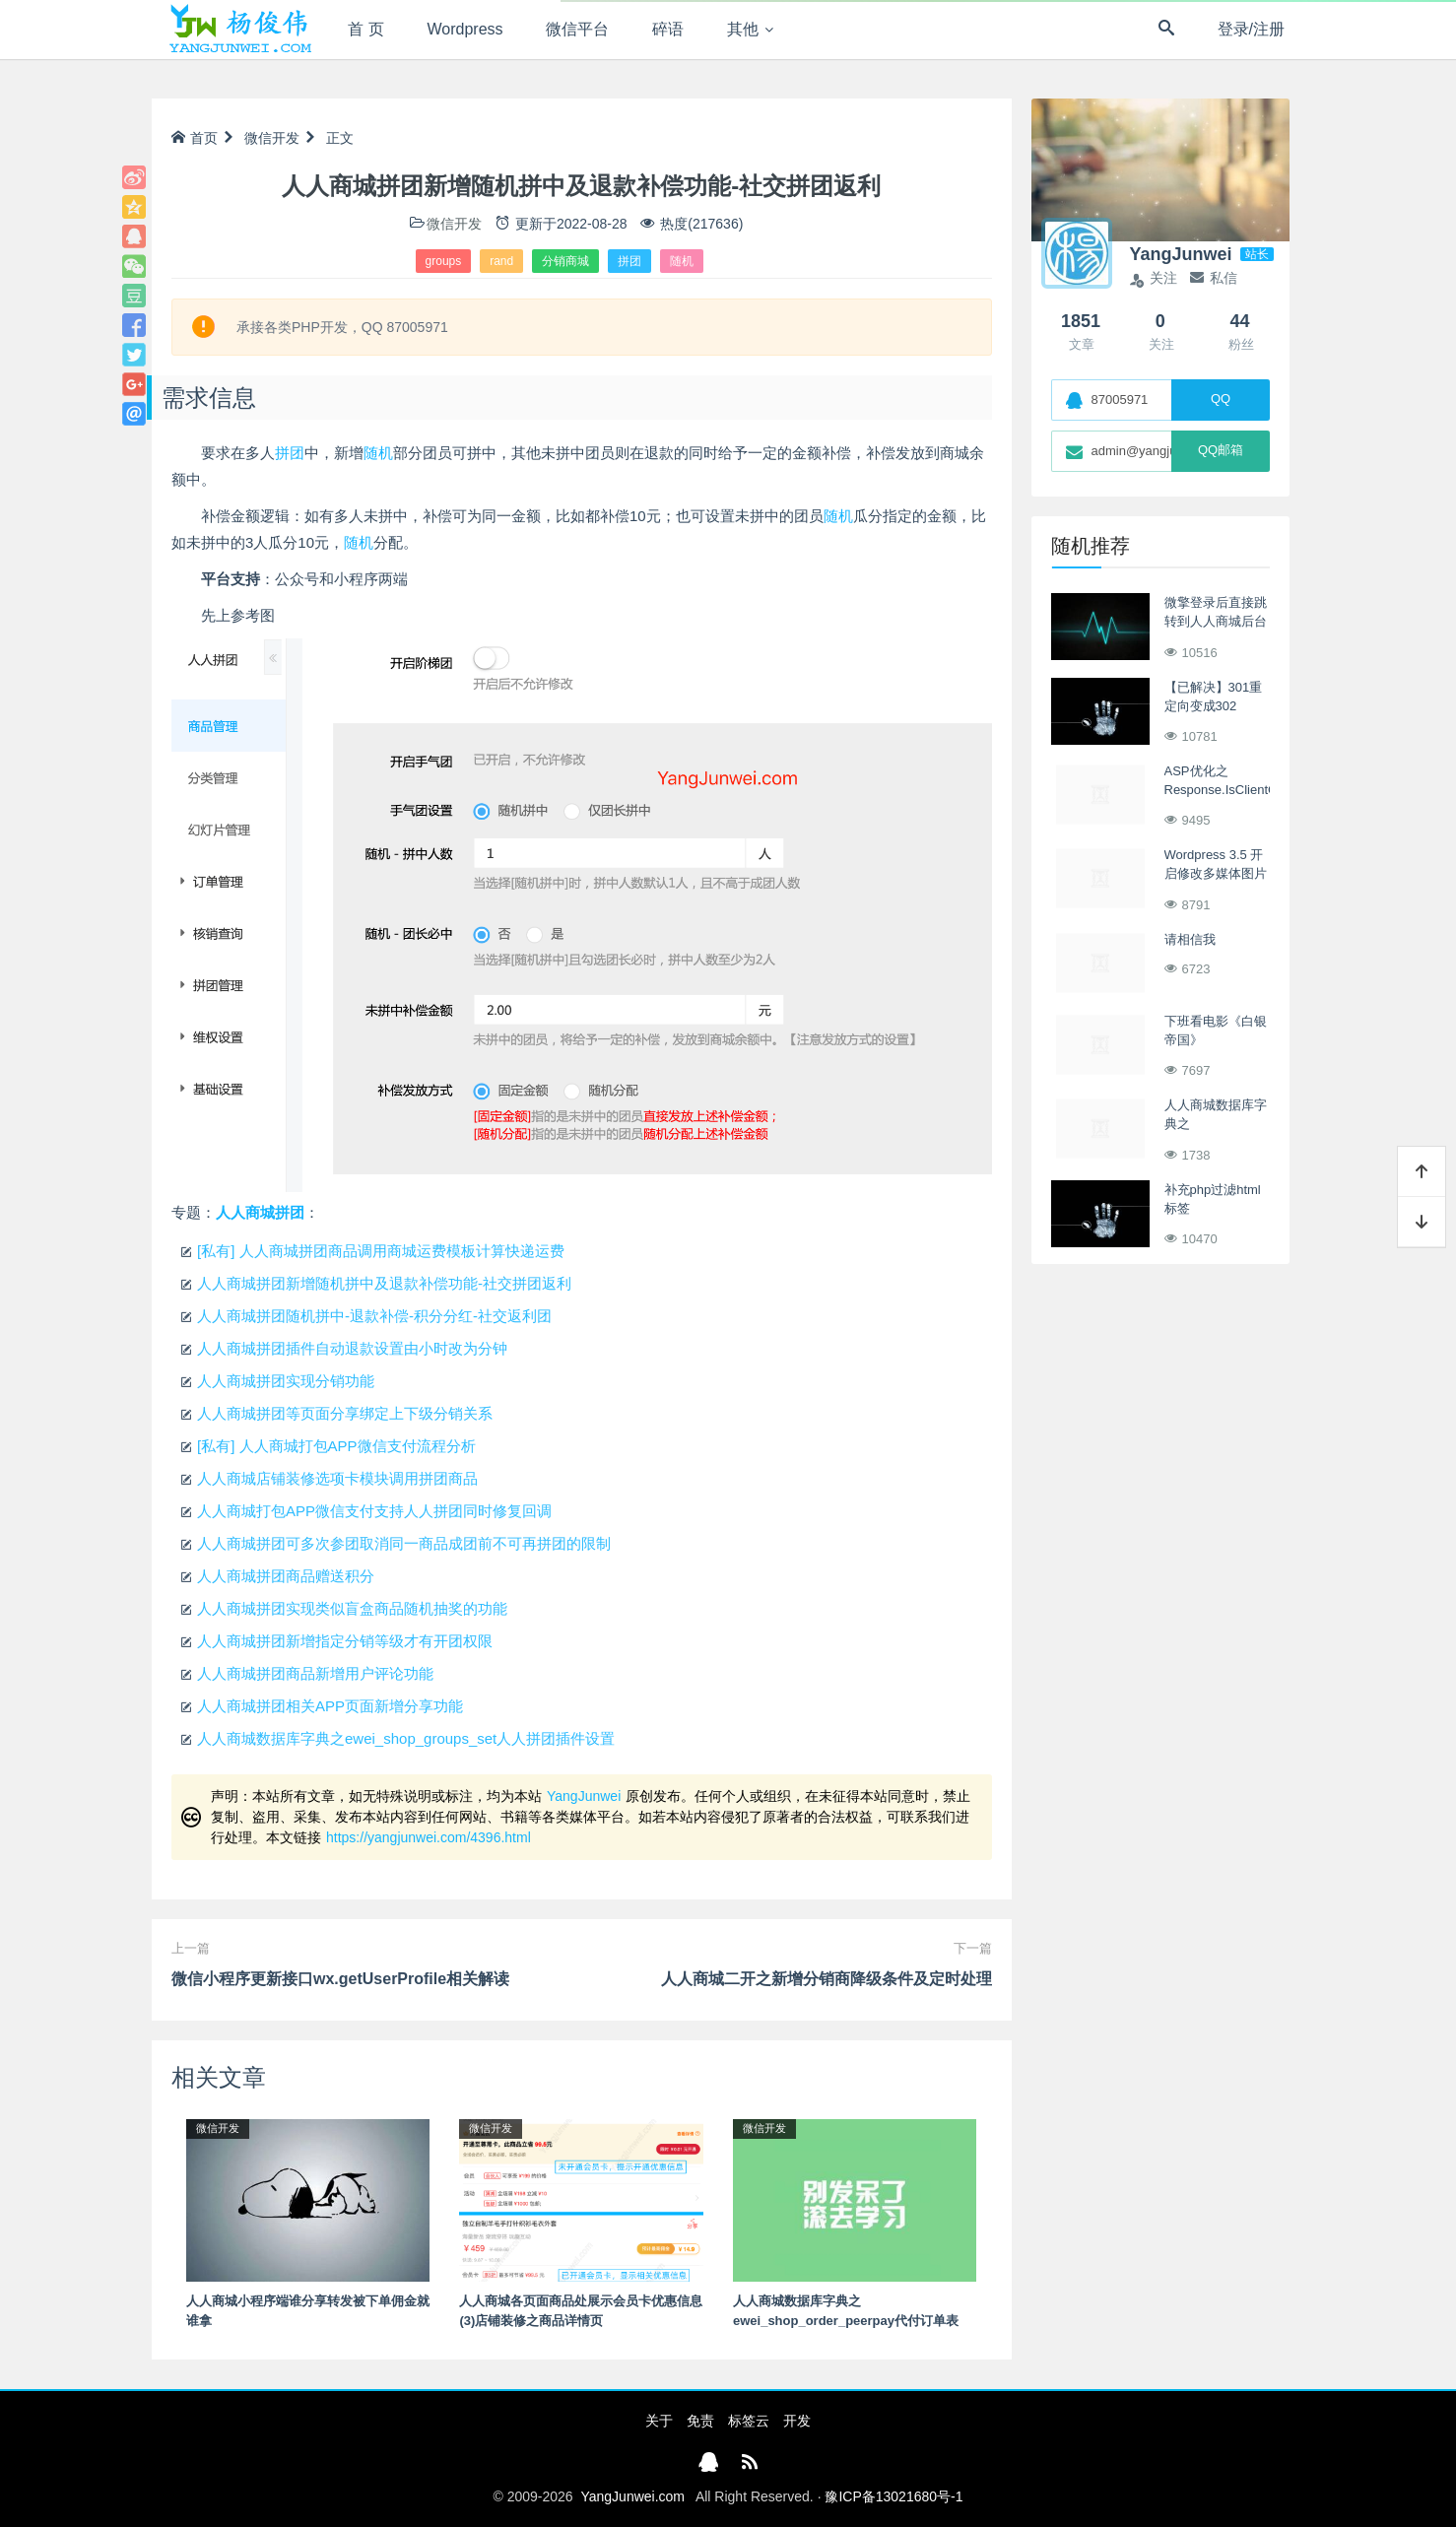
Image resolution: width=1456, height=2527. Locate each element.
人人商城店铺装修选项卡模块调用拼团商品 (337, 1478)
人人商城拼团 (260, 1212)
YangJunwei (584, 1796)
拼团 (629, 261)
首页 (194, 138)
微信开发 (271, 138)
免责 (700, 2420)
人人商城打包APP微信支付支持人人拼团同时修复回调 (374, 1510)
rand (501, 261)
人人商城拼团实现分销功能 (285, 1380)
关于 (659, 2420)
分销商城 (565, 261)
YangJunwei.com (632, 2496)
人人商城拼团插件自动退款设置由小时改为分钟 (352, 1348)
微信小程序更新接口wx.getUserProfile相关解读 (340, 1978)
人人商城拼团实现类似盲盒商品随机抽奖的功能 (352, 1608)
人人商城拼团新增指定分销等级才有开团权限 (345, 1640)
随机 (682, 261)
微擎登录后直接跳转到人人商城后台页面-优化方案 (1215, 621)
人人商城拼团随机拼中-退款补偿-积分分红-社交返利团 (374, 1315)
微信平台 (577, 29)
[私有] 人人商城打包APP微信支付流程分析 (336, 1445)
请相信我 (1190, 939)
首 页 (365, 29)
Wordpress (465, 29)
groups (444, 261)
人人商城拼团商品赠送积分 (285, 1575)
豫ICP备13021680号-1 (893, 2496)
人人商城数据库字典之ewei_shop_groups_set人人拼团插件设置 (406, 1738)
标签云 (748, 2420)
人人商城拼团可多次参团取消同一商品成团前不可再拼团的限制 (404, 1543)
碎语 (668, 29)
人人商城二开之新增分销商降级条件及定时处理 (826, 1978)
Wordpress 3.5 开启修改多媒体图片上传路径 (1215, 873)
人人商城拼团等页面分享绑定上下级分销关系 (345, 1413)
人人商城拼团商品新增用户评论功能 (315, 1673)
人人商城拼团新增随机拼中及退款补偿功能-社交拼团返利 (384, 1283)
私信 (1213, 278)
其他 (743, 29)
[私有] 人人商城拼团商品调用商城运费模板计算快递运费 (380, 1250)
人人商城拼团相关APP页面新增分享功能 (330, 1705)
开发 (797, 2420)
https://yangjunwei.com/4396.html (428, 1837)
